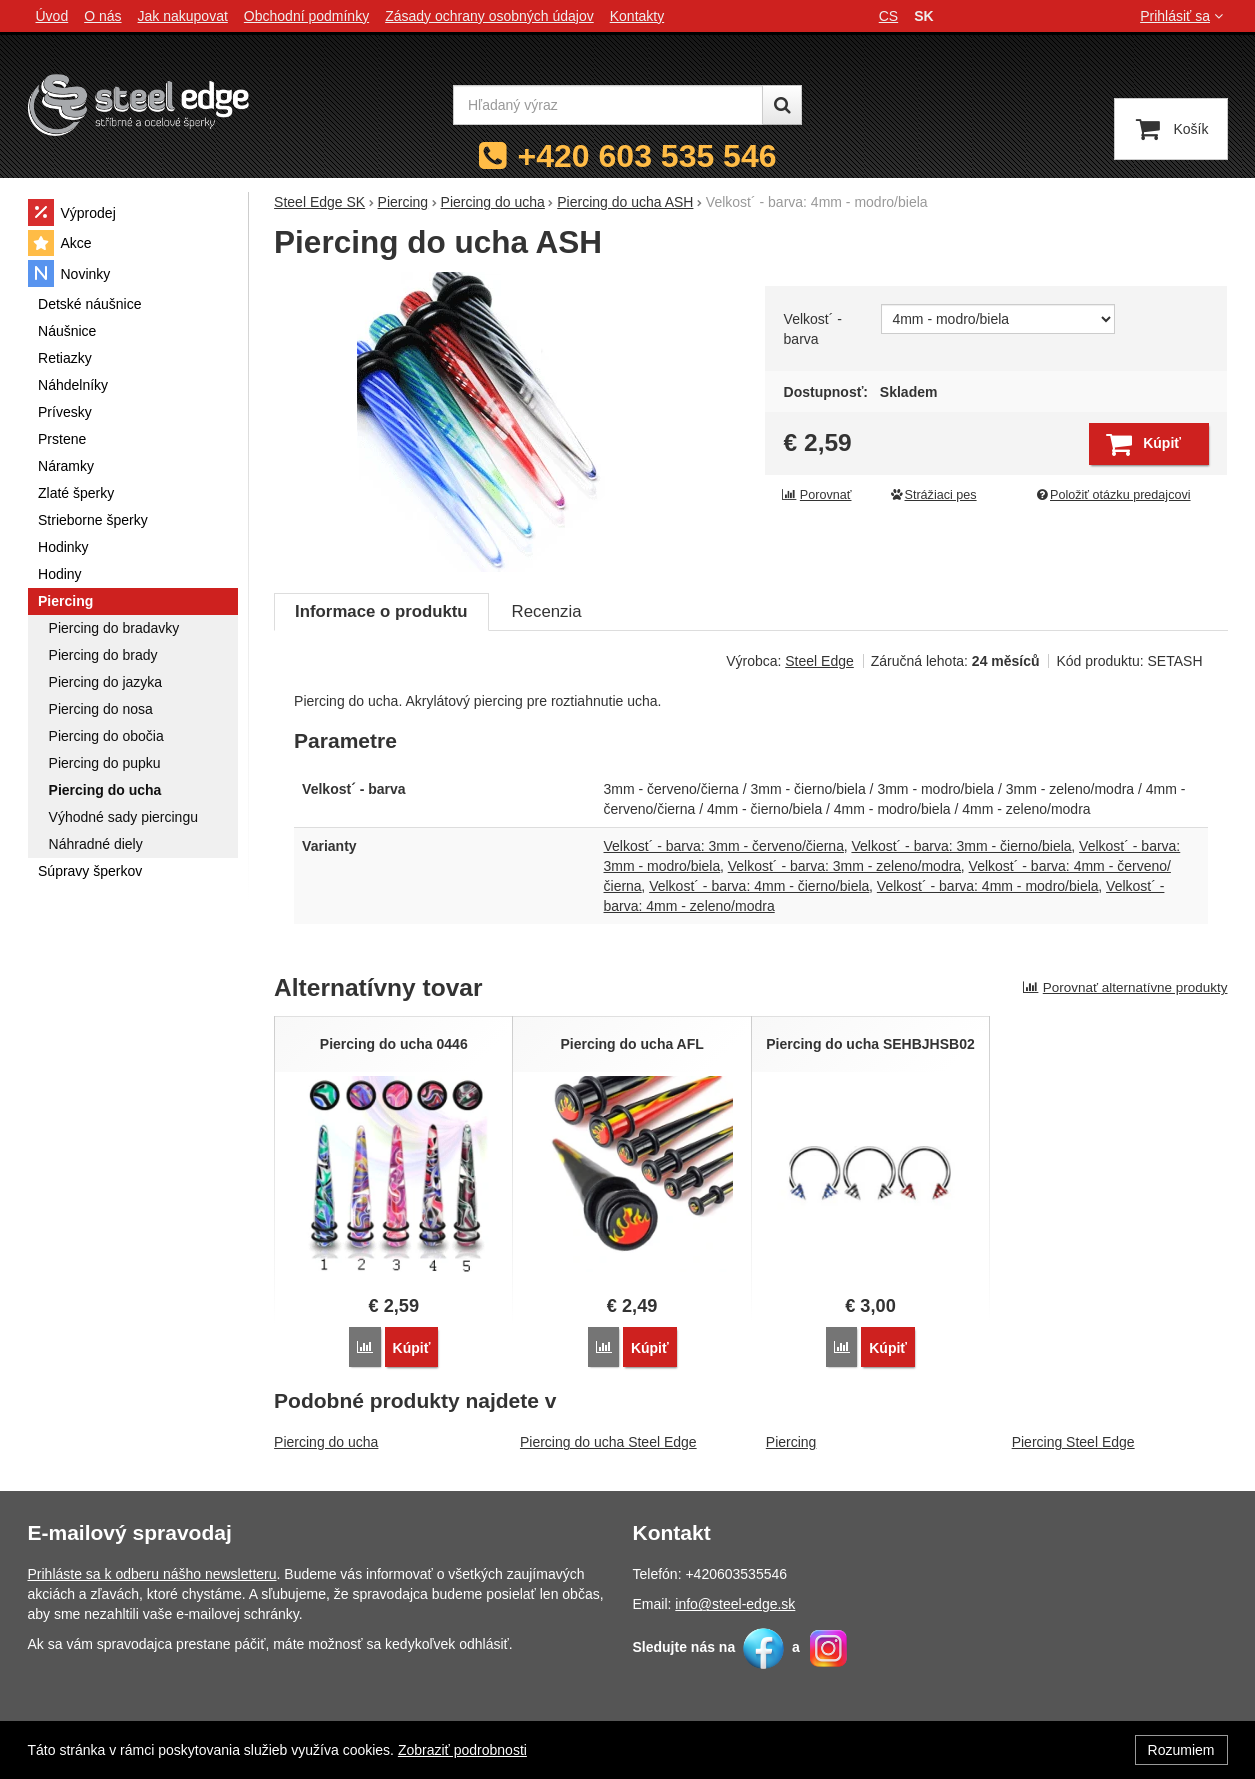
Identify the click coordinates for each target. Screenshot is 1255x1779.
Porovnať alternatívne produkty (1125, 987)
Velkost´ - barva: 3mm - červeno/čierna (724, 846)
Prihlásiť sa (1183, 16)
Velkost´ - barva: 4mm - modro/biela (988, 886)
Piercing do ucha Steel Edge (608, 1442)
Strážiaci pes (933, 495)
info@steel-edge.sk (735, 1604)
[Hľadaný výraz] (608, 105)
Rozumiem (1181, 1750)
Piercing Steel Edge (1073, 1442)
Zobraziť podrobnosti (462, 1750)
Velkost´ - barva (813, 329)
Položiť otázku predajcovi (1112, 495)
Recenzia (547, 611)
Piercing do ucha (326, 1442)
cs (888, 16)
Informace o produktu (381, 611)
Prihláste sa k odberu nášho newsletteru (152, 1574)
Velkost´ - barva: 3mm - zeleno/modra (844, 866)
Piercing (791, 1442)
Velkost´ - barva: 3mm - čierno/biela (961, 846)
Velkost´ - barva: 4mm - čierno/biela (759, 886)
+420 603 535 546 (647, 156)
